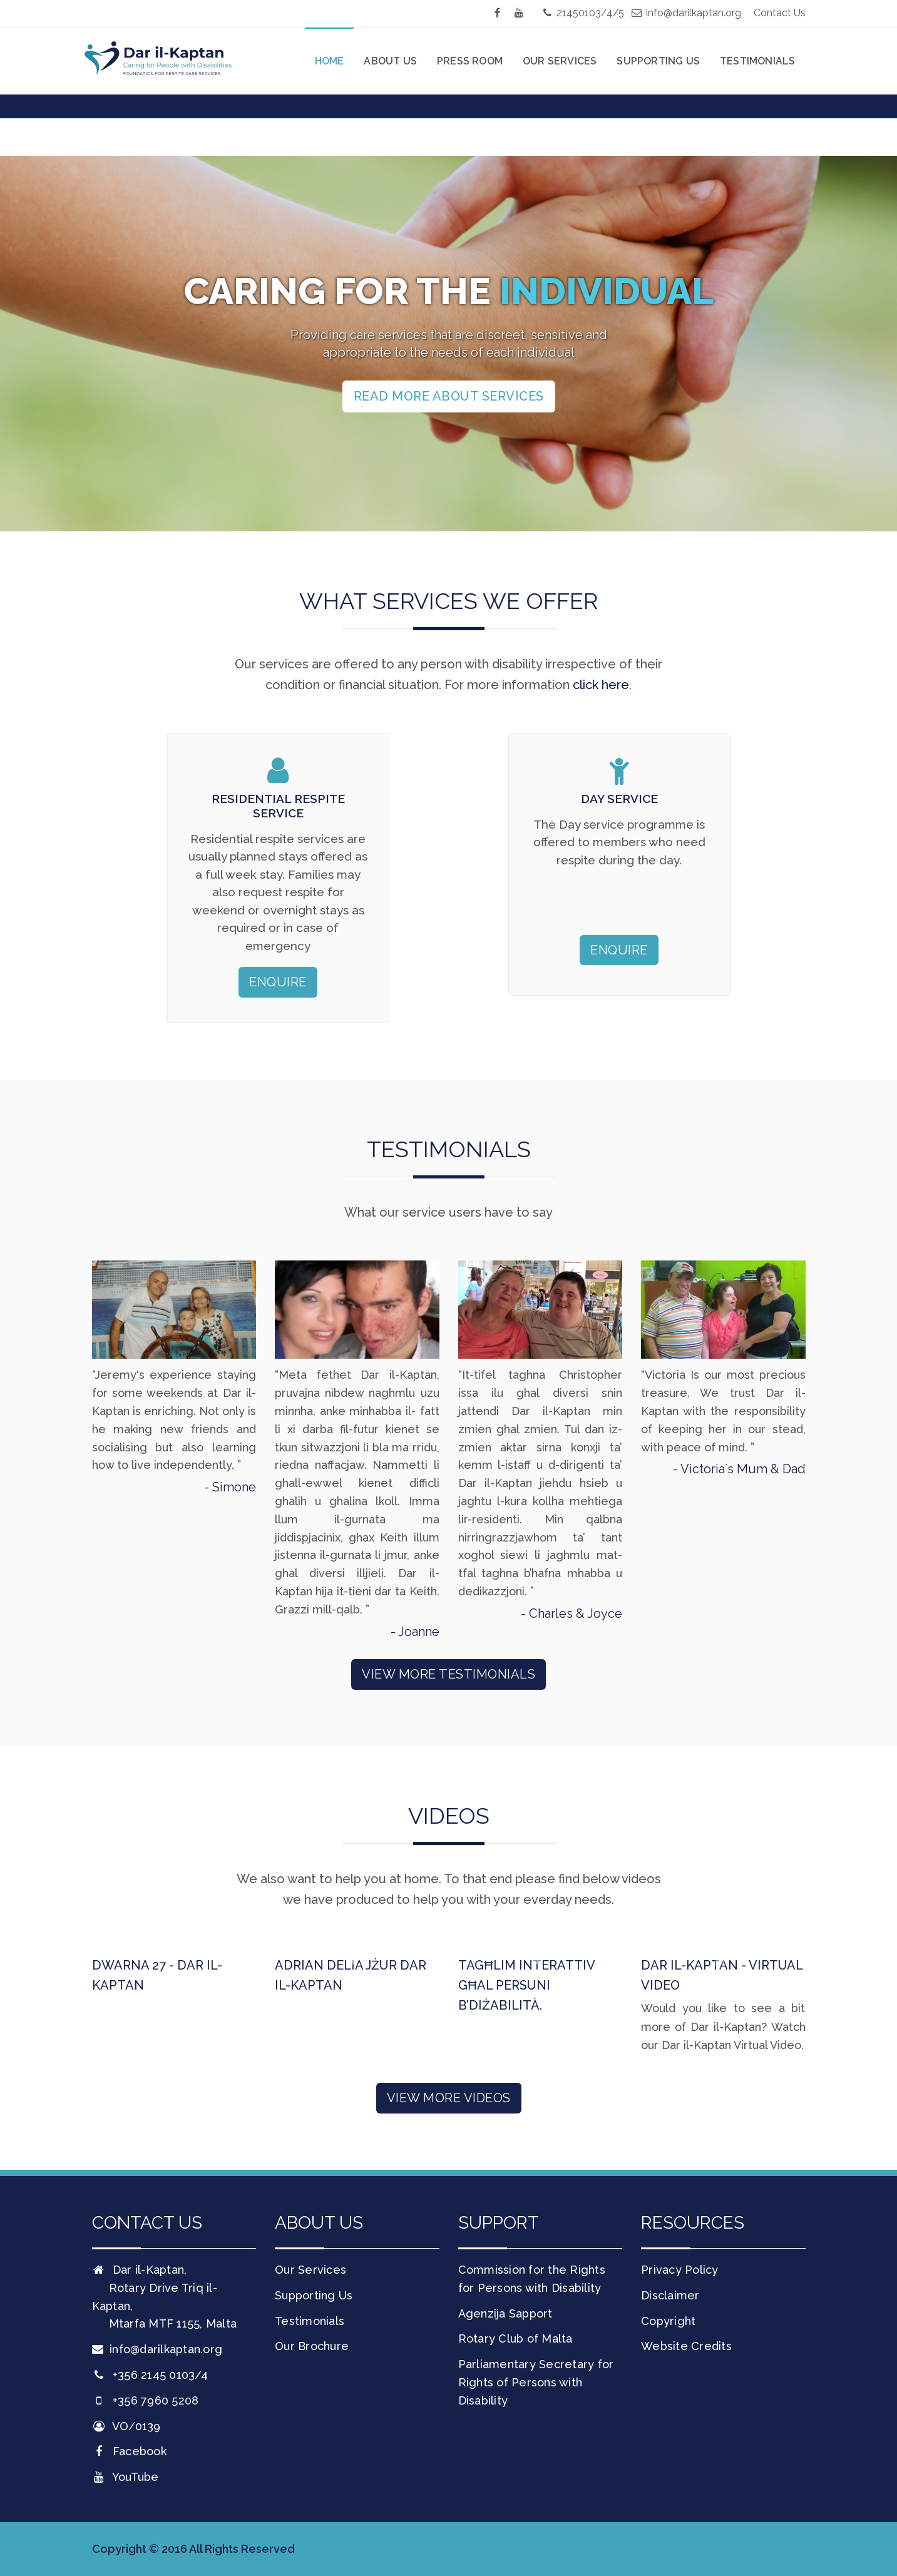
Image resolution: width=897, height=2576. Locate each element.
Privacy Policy (680, 2269)
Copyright (668, 2321)
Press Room (470, 61)
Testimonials (757, 61)
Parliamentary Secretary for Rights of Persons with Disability (536, 2382)
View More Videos (449, 2097)
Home (329, 61)
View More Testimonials (448, 1674)
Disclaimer (670, 2295)
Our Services (560, 61)
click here (601, 684)
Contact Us (780, 13)
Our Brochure (312, 2346)
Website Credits (686, 2346)
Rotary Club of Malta (515, 2338)
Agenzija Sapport (505, 2313)
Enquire (278, 981)
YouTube (125, 2476)
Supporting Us (658, 61)
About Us (390, 61)
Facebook (129, 2451)
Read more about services (449, 396)
